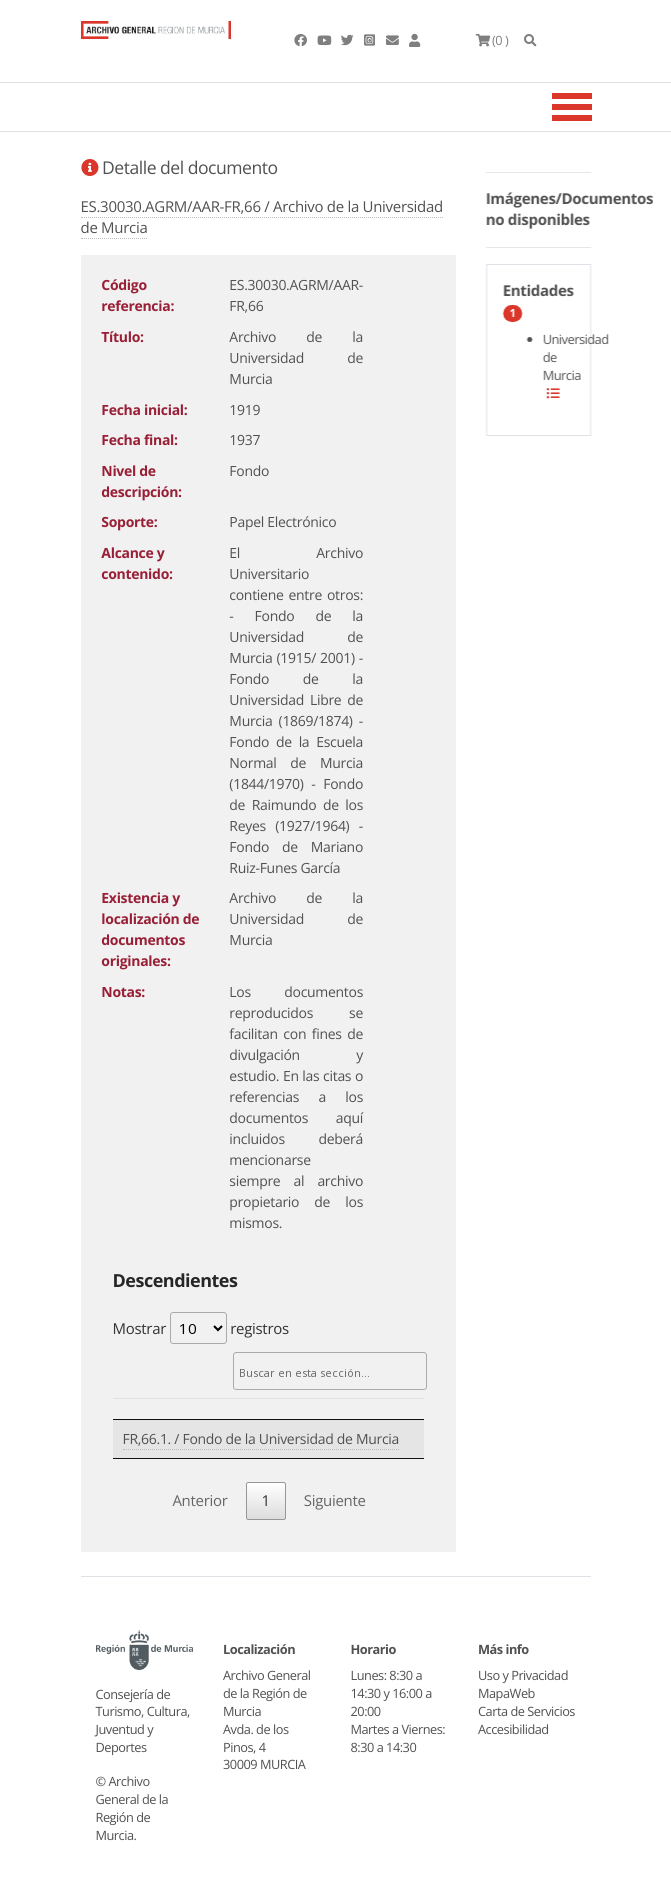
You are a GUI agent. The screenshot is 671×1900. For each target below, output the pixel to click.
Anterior (199, 1501)
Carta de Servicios (526, 1711)
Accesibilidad (513, 1729)
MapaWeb (506, 1693)
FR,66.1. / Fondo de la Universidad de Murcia (261, 1439)
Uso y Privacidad (523, 1675)
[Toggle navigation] (597, 107)
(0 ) (492, 40)
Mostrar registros (201, 1328)
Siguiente (335, 1501)
